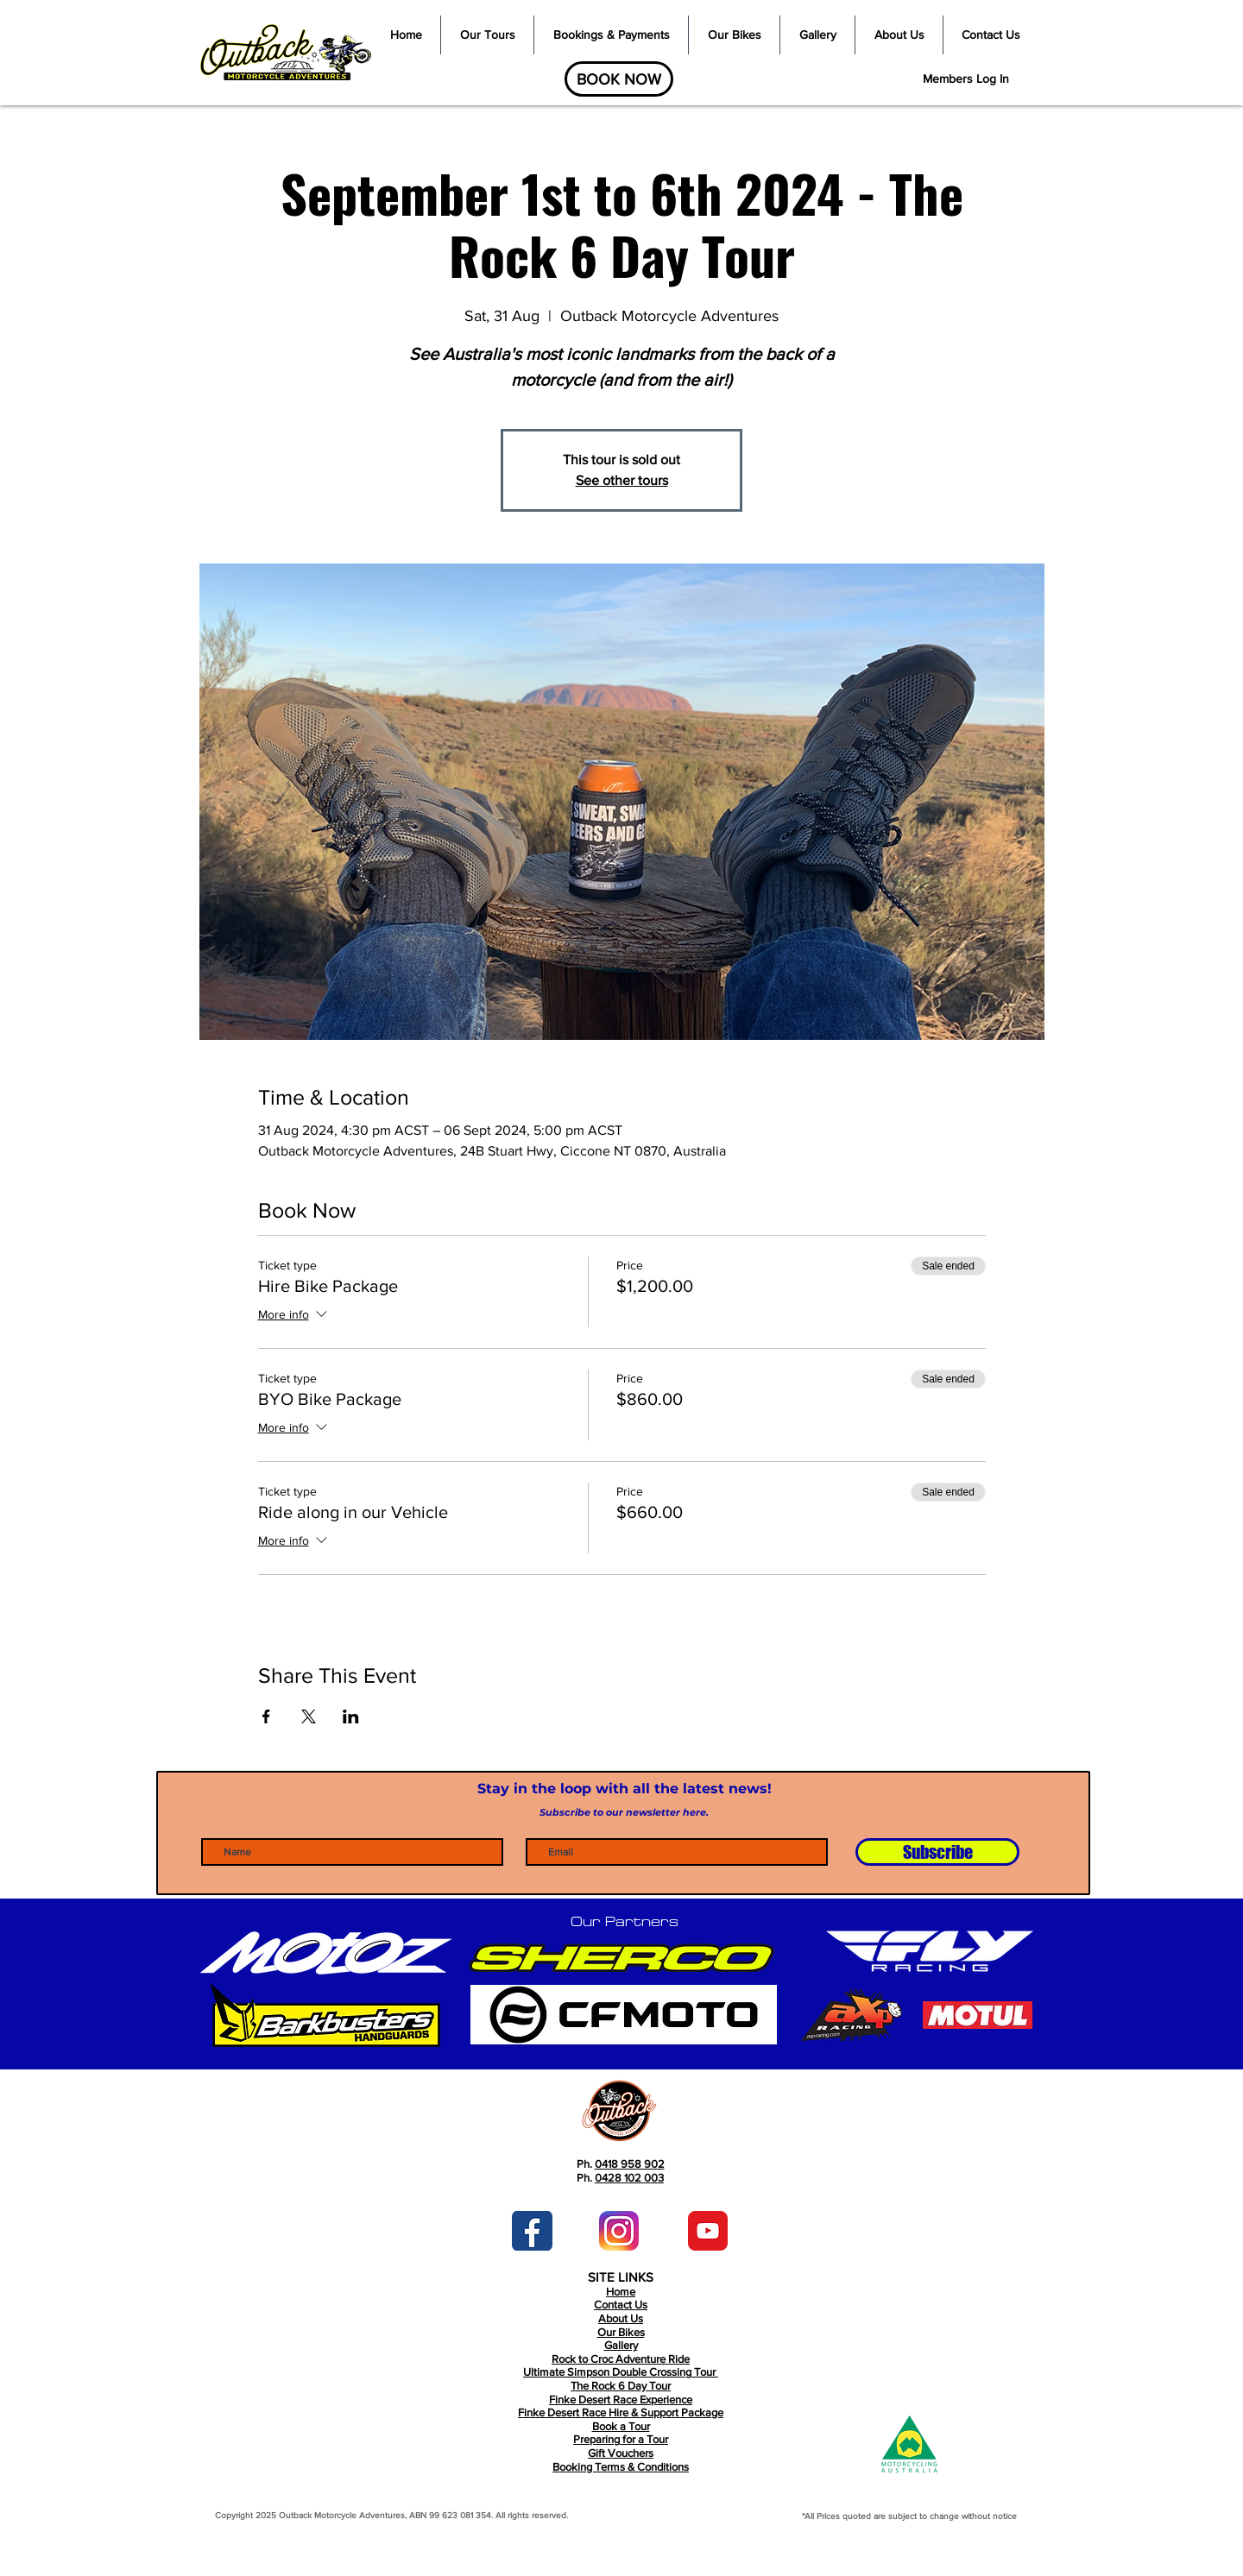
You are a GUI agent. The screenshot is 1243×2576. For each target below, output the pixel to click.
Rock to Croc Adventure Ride (621, 2358)
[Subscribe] (937, 1852)
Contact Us (620, 2304)
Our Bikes (621, 2332)
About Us (620, 2318)
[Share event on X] (308, 1716)
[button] (487, 35)
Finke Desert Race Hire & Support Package (620, 2412)
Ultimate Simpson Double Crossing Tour (620, 2371)
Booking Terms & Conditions (620, 2466)
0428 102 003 (629, 2177)
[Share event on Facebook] (266, 1716)
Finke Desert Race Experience (620, 2399)
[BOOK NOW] (619, 79)
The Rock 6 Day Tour (621, 2385)
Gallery (621, 2345)
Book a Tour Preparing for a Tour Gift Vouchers (620, 2439)
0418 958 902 (630, 2163)
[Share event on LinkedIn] (351, 1716)
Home (620, 2291)
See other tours (622, 480)
